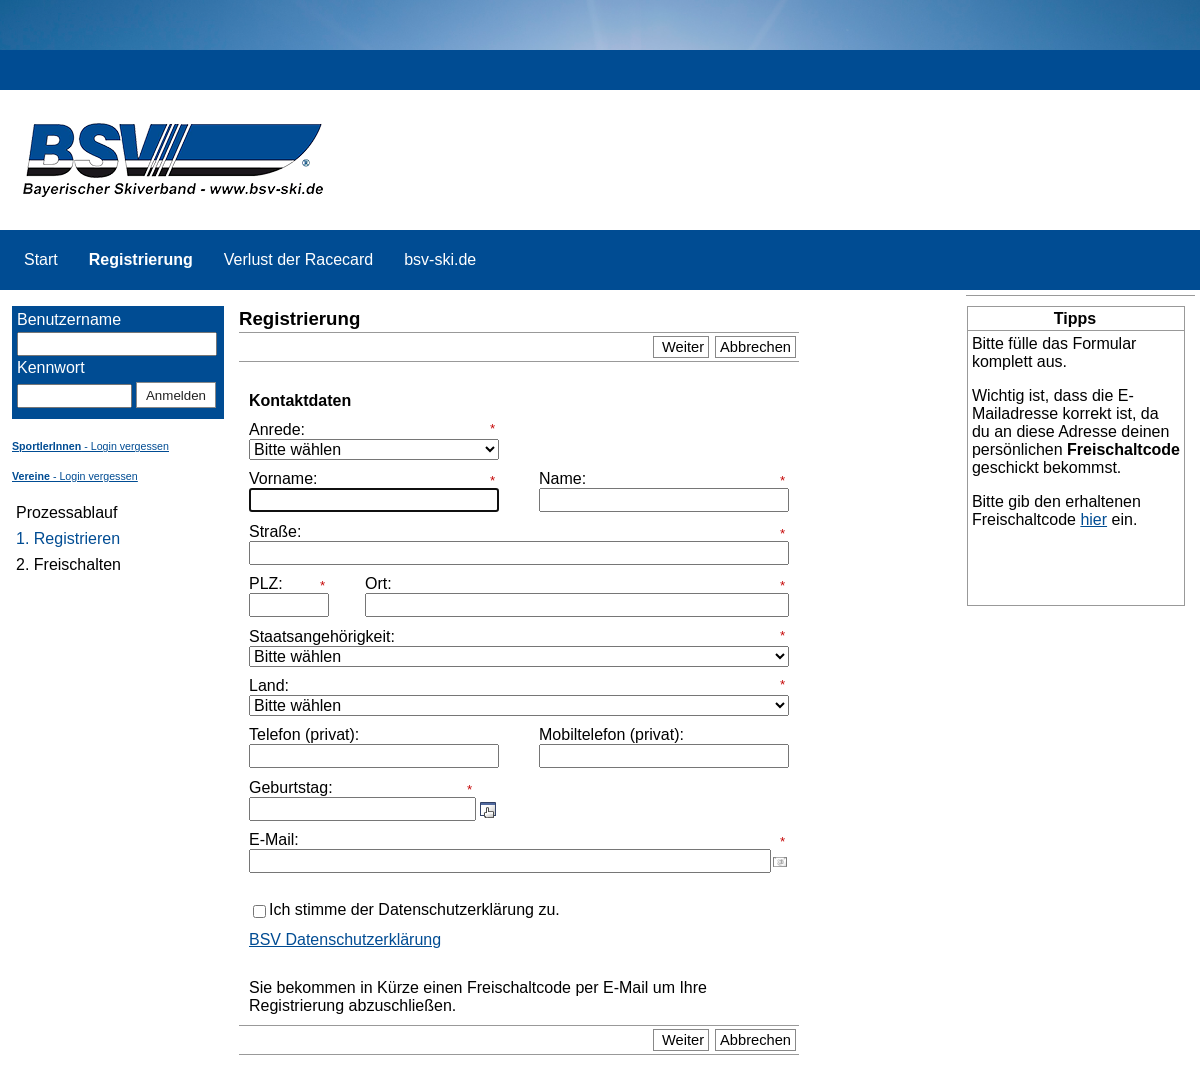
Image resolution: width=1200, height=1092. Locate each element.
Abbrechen (755, 347)
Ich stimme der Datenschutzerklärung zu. (414, 909)
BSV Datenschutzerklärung (345, 939)
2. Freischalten (68, 564)
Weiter (681, 347)
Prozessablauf (66, 512)
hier (1093, 519)
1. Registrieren (68, 538)
